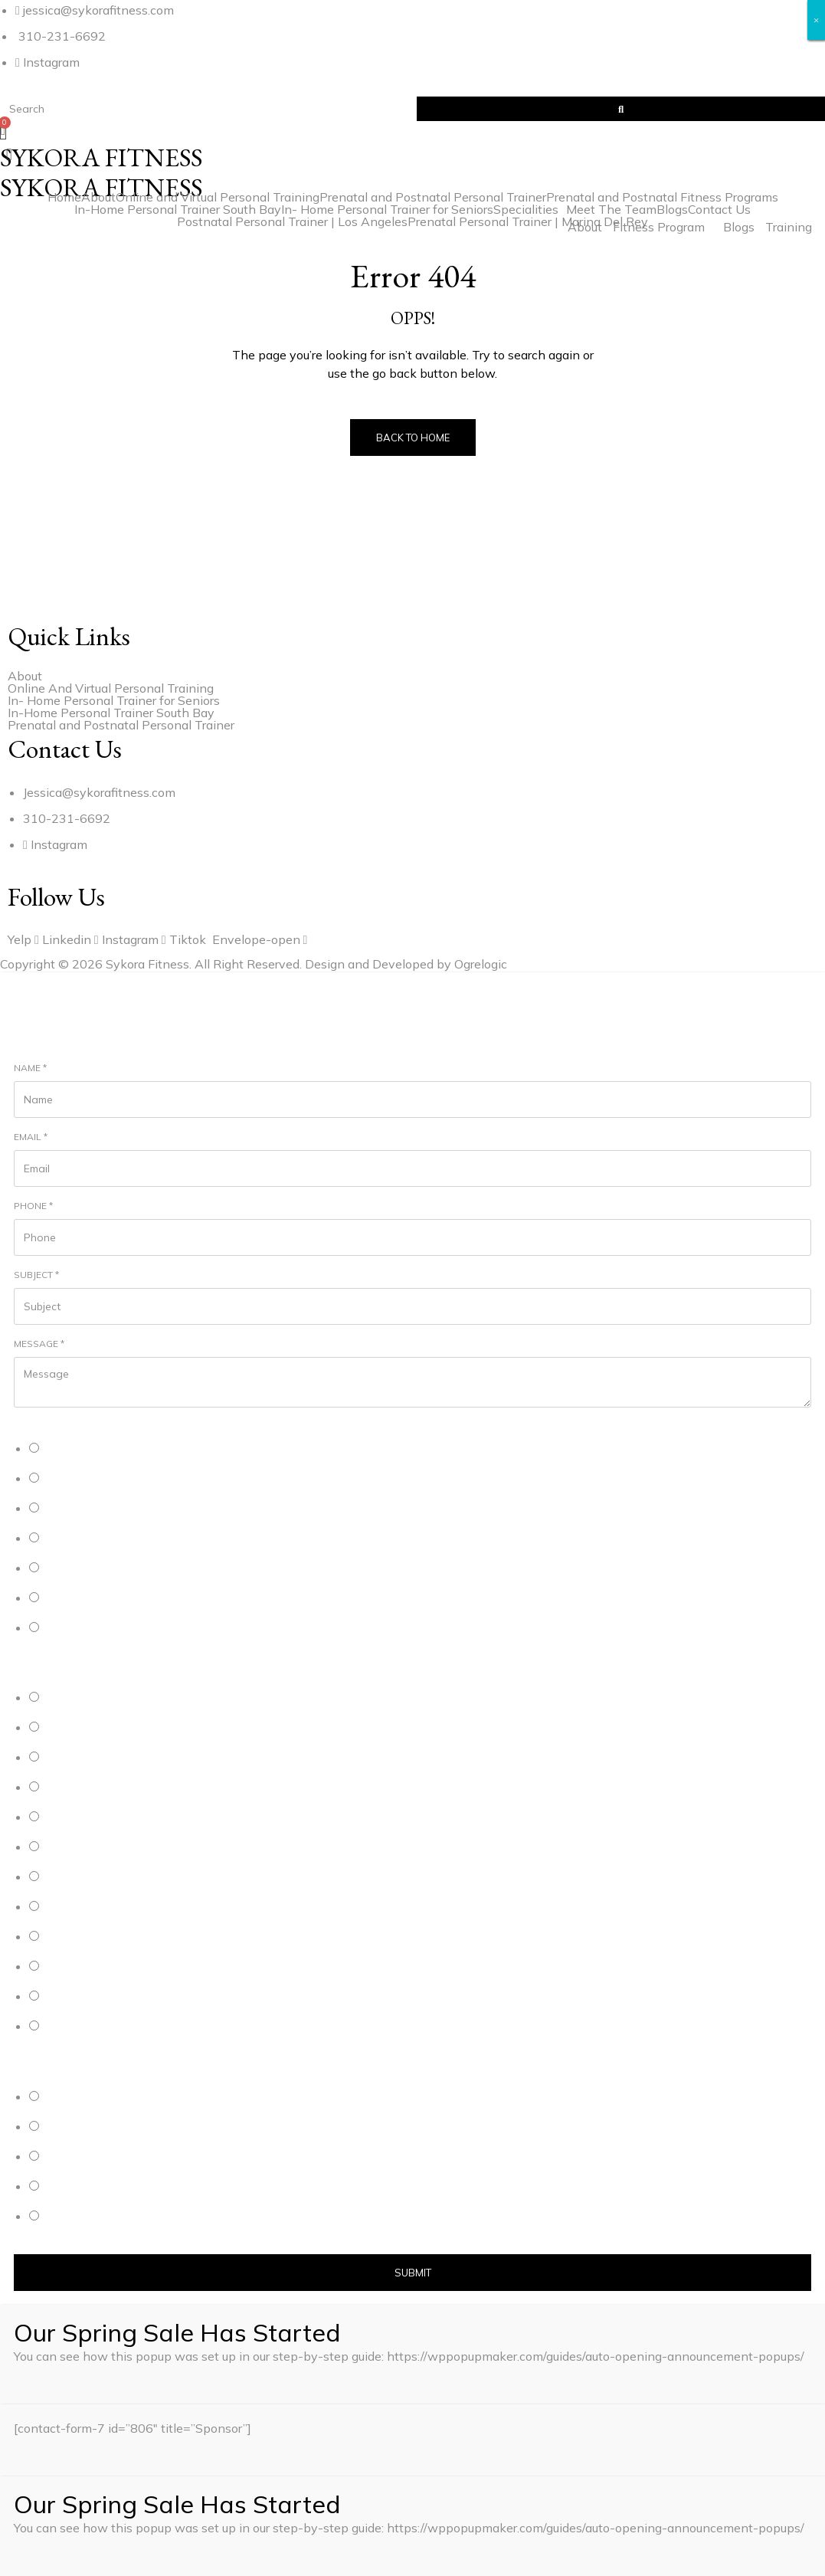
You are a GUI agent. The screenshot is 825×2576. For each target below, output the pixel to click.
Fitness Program (659, 227)
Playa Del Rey (75, 1758)
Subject (36, 1274)
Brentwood (68, 1937)
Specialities (525, 209)
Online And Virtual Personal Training (111, 688)
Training (788, 227)
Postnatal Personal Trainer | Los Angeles (292, 221)
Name (30, 1067)
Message (39, 1343)
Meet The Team (611, 209)
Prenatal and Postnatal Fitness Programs (662, 197)
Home (64, 197)
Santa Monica (74, 1847)
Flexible (61, 2217)
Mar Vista (65, 1967)
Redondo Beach (80, 1907)
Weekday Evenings (86, 2157)
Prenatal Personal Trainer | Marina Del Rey (528, 221)
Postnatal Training (84, 1539)
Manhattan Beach (83, 1698)
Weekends (68, 2187)
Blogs (739, 227)
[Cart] (3, 130)
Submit (412, 2272)
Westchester (72, 1997)
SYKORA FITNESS (101, 187)
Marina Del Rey (77, 1788)
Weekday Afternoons (91, 2127)
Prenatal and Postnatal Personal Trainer (432, 197)
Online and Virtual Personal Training (217, 197)
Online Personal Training (98, 1479)
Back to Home (413, 437)
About (98, 197)
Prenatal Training (81, 1509)
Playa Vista (69, 1818)
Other (56, 1628)
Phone (33, 1205)
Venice (59, 1877)
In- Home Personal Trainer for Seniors (387, 209)
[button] (412, 154)
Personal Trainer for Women (106, 1598)
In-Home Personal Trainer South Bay (177, 209)
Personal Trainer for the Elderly (112, 1569)
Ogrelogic (480, 964)
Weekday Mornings (87, 2097)
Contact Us (719, 209)
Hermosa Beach (80, 1728)
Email (30, 1136)
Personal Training (83, 1449)
